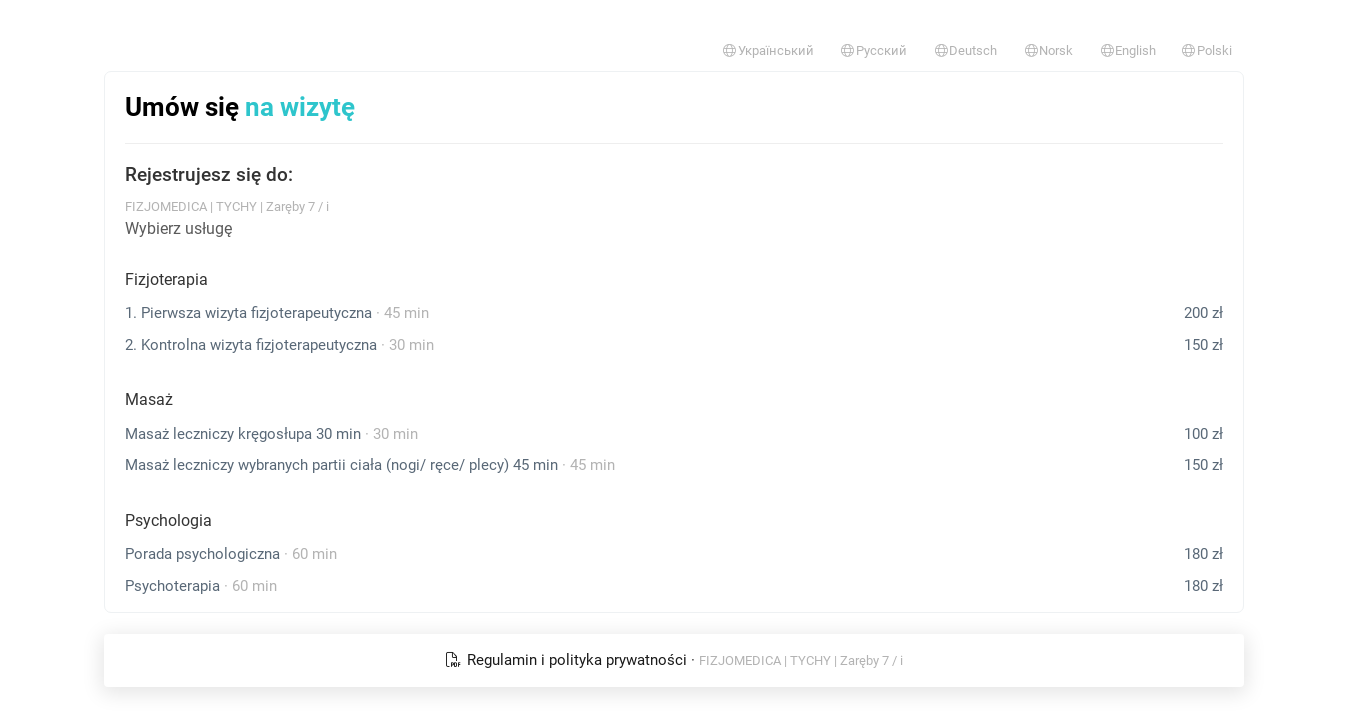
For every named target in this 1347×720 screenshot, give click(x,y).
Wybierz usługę (178, 228)
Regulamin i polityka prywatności (567, 660)
